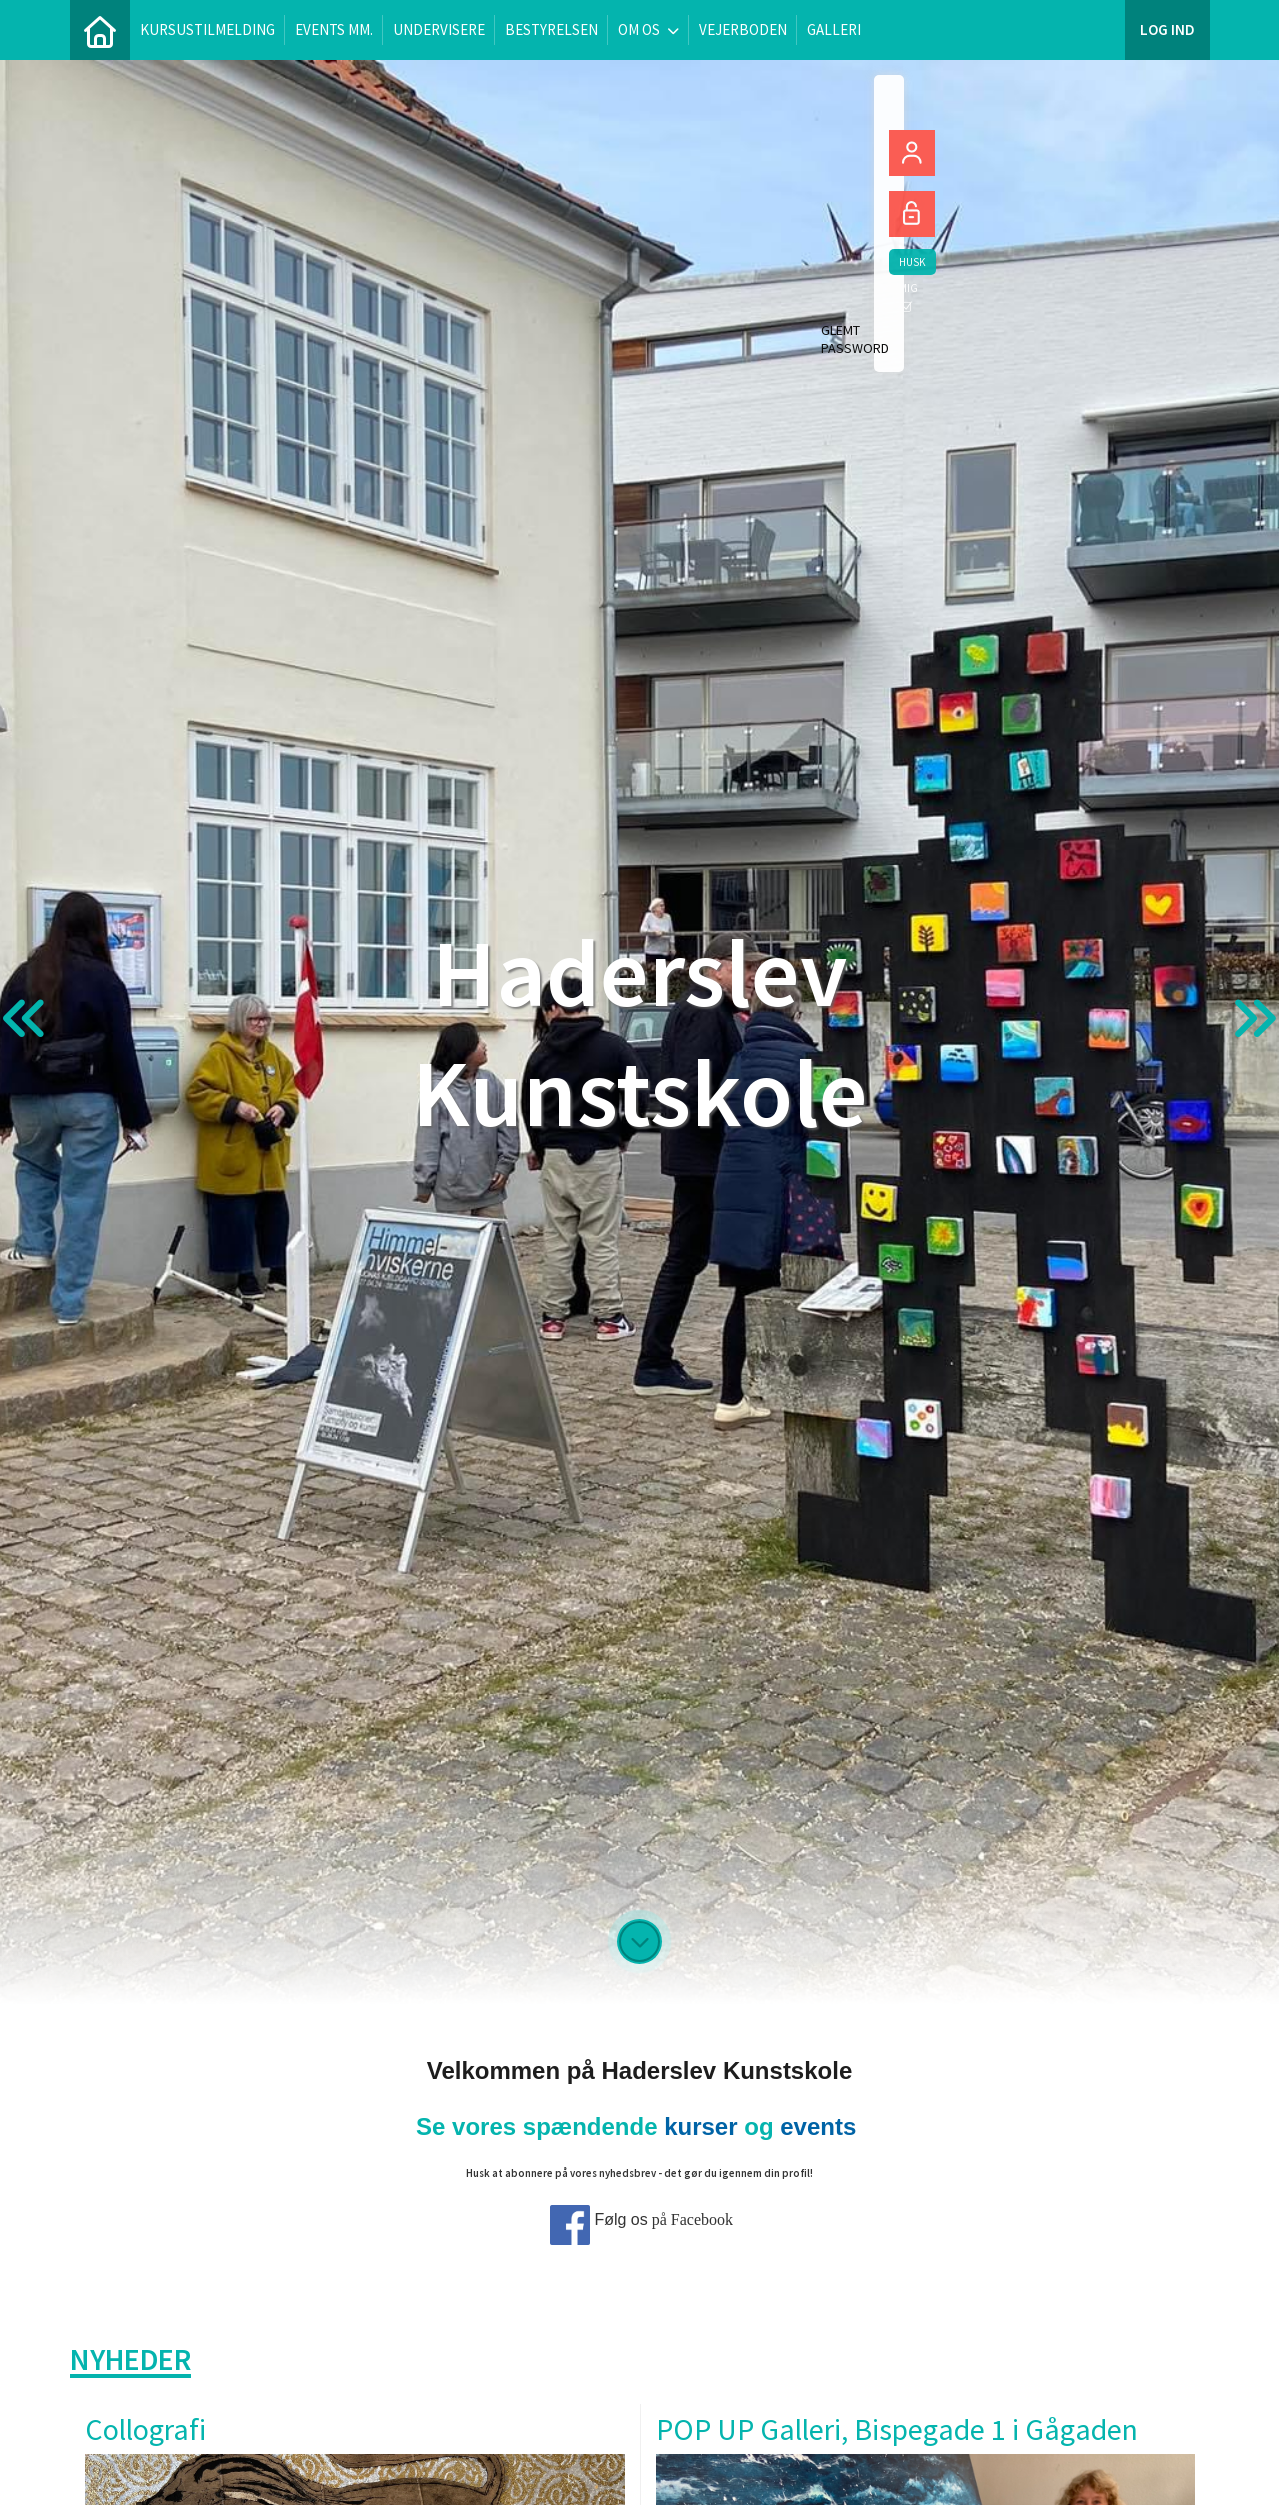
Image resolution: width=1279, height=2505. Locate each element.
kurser (700, 2126)
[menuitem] (100, 30)
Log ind (1167, 29)
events (818, 2126)
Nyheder (130, 2359)
